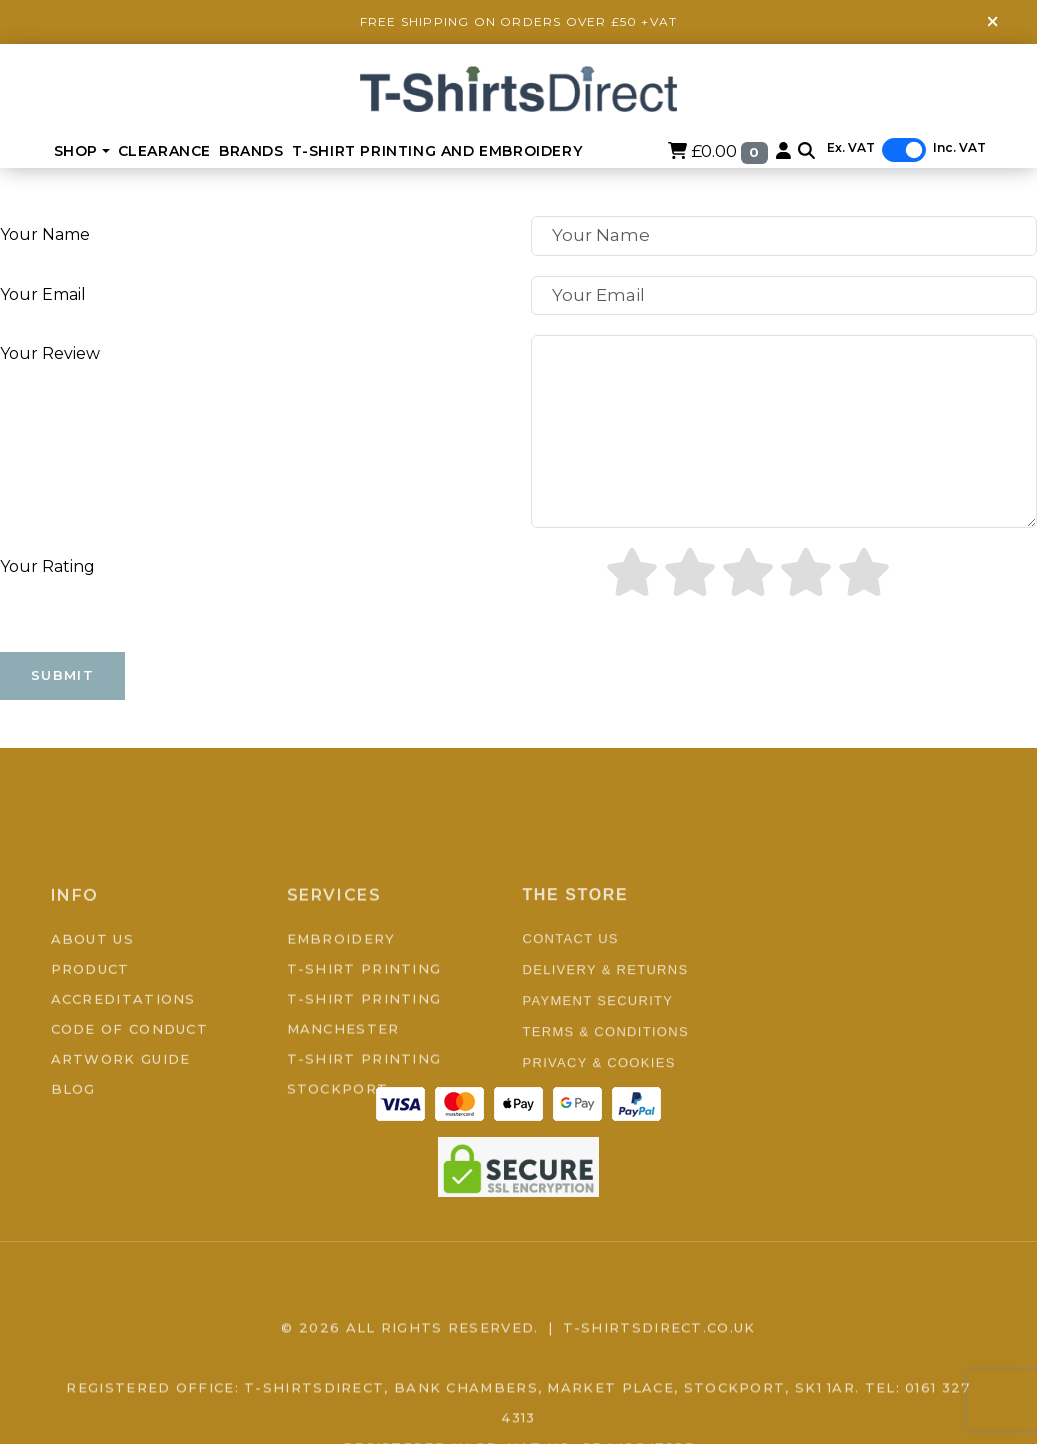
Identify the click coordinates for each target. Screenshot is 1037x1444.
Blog (73, 1148)
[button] (806, 151)
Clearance (164, 151)
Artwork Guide (121, 1118)
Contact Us (571, 998)
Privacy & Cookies (599, 1122)
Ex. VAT (851, 147)
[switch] (904, 150)
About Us (92, 998)
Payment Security (598, 1060)
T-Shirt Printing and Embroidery (437, 151)
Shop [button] (76, 151)
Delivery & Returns (606, 1029)
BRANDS (251, 151)
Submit (62, 675)
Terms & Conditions (606, 1091)
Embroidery (341, 998)
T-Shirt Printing (364, 1028)
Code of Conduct (130, 1088)
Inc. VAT (959, 147)
